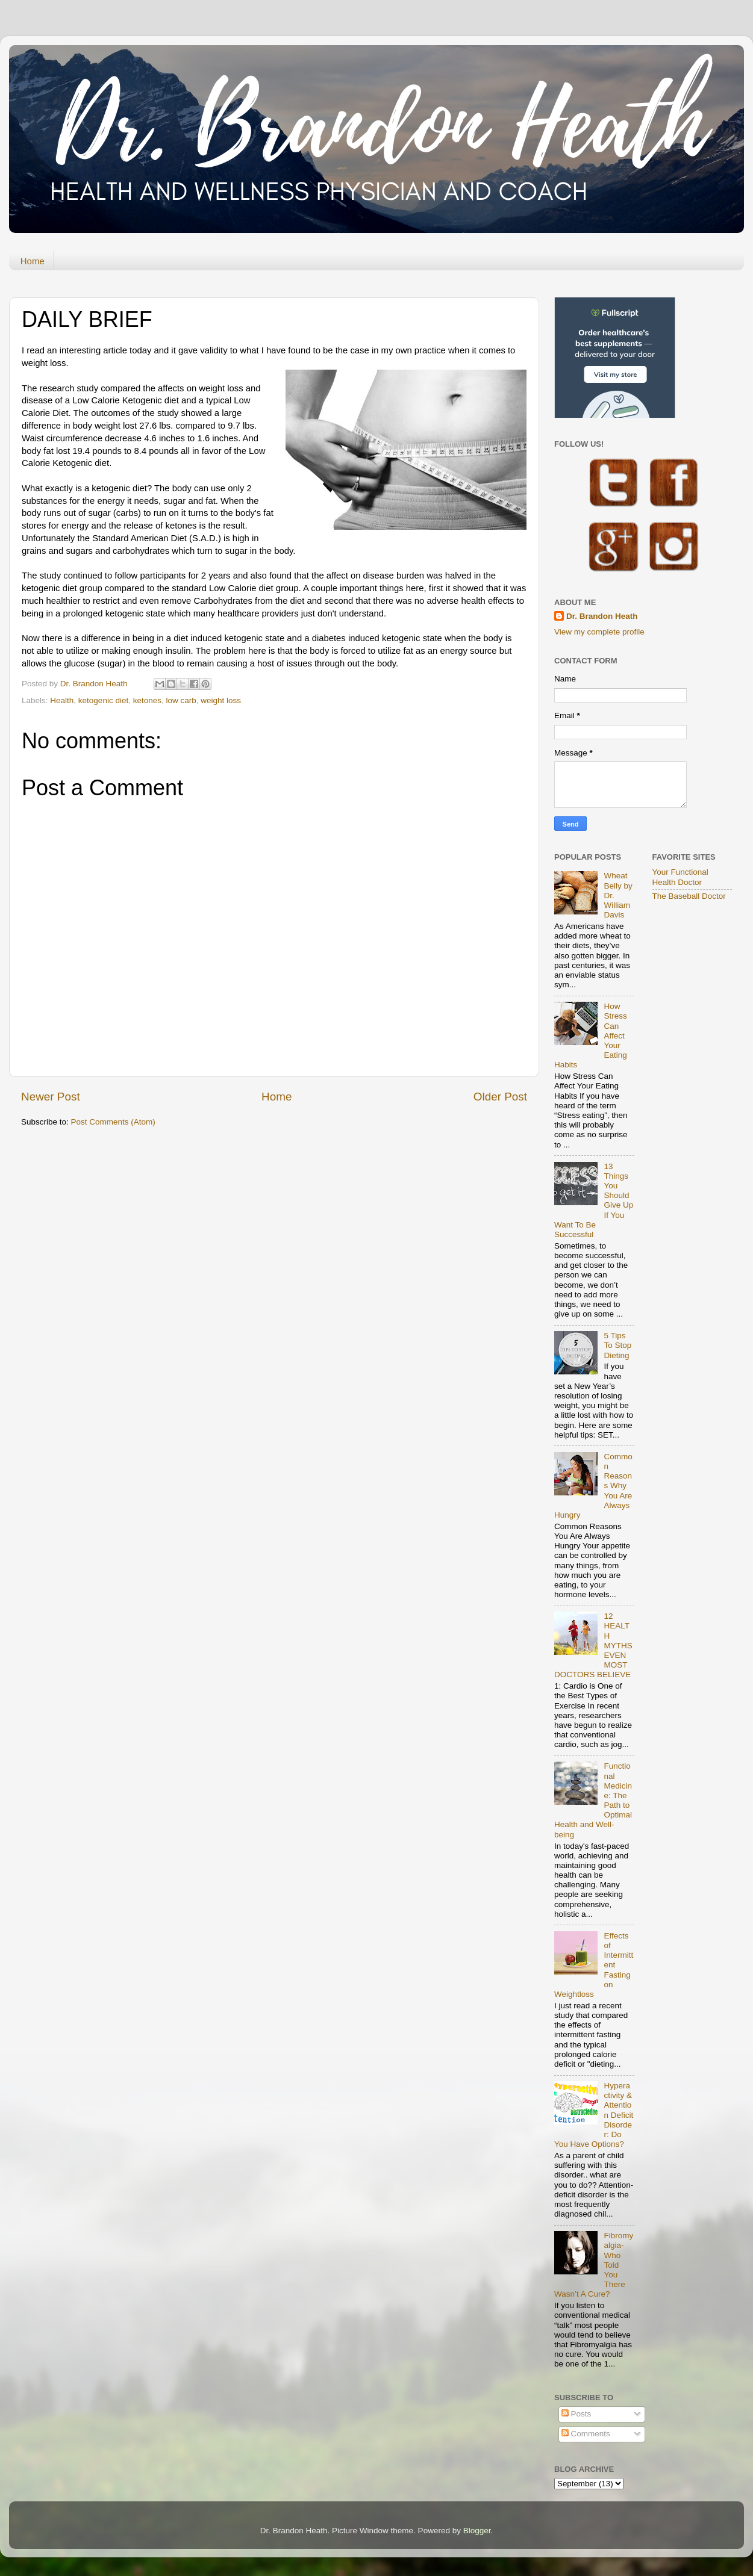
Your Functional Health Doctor (680, 876)
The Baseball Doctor (689, 896)
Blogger (477, 2530)
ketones (147, 700)
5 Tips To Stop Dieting (617, 1345)
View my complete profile (599, 631)
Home (32, 261)
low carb (181, 700)
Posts (576, 2413)
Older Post (500, 1096)
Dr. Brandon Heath (602, 616)
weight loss (221, 700)
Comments (585, 2433)
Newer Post (50, 1096)
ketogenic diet (103, 700)
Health (61, 700)
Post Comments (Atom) (113, 1121)
